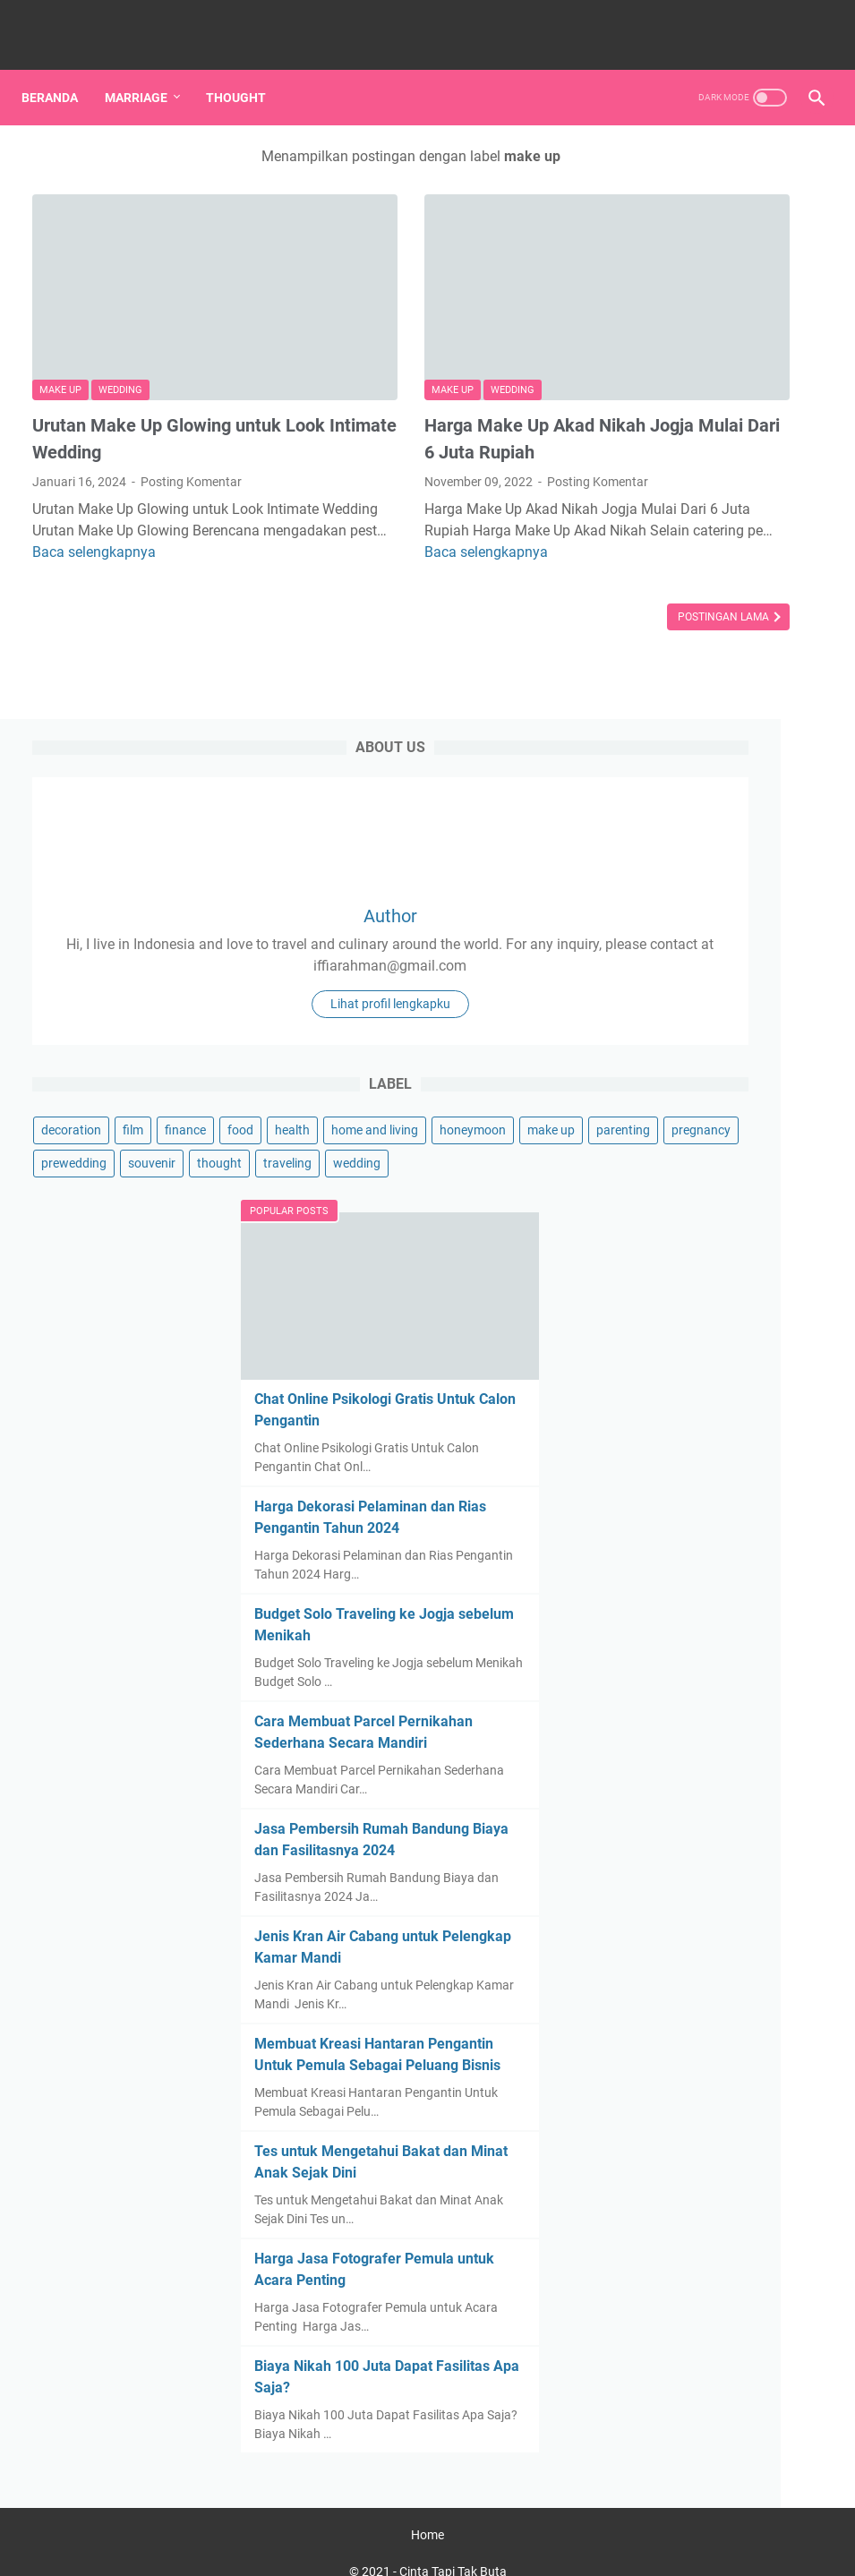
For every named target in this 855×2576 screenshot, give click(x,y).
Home (427, 2511)
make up (60, 309)
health (696, 658)
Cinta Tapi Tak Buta (453, 2548)
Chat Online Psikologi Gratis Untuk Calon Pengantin (704, 1027)
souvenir (655, 790)
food (644, 658)
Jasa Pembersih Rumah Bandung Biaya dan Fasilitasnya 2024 (713, 1596)
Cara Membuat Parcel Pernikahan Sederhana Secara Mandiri (710, 1448)
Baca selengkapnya (134, 492)
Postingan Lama (493, 558)
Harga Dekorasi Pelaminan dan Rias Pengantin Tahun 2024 (722, 1174)
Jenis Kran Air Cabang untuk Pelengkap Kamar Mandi (713, 1744)
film (723, 625)
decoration (661, 625)
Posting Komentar (191, 401)
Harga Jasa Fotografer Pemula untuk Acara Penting (709, 2187)
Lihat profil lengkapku (722, 489)
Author (722, 306)
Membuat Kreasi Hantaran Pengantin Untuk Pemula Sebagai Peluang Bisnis (721, 1891)
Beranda (60, 71)
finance (775, 625)
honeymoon (773, 691)
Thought (247, 71)
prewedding (744, 757)
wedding (120, 309)
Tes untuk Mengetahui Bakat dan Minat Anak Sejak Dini (708, 2039)
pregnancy (660, 757)
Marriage (146, 71)
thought (722, 790)
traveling (655, 824)
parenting (727, 724)
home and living (674, 691)
